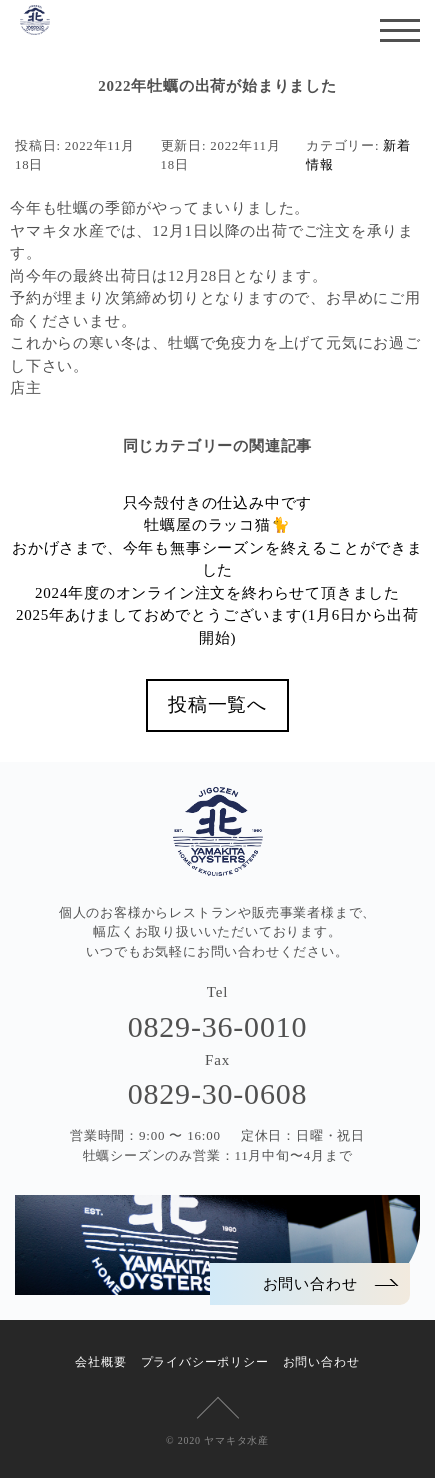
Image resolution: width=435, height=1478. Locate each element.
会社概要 (100, 1362)
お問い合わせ (321, 1362)
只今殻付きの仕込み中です (218, 503)
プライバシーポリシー (205, 1362)
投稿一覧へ (217, 704)
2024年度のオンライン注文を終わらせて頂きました (217, 593)
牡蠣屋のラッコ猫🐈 (217, 525)
